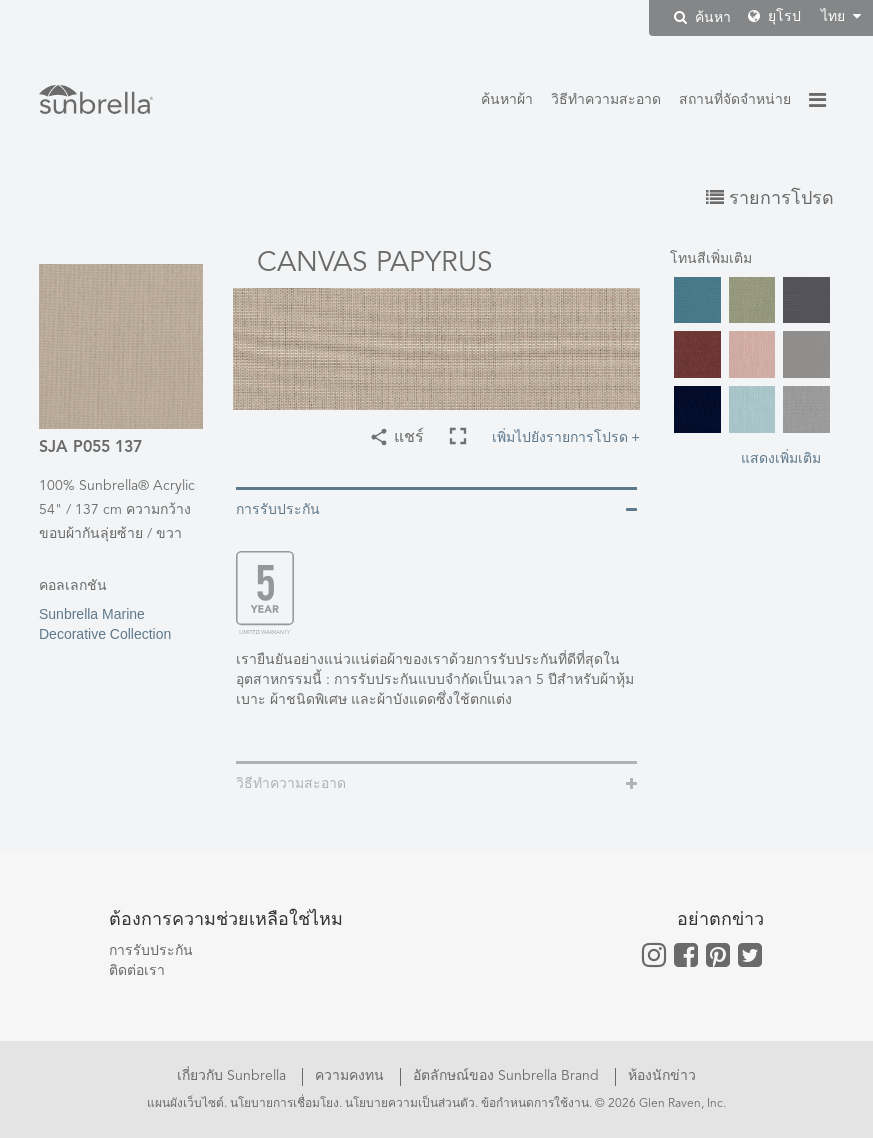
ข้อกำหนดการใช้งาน (535, 1104)
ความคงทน (351, 1076)
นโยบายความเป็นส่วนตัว (410, 1104)
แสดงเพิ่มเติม (781, 458)
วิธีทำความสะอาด (606, 100)
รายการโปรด (770, 199)
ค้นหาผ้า (507, 100)
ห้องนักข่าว (662, 1076)
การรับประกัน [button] (278, 510)
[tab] (436, 508)
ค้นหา (702, 17)
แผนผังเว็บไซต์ (185, 1104)
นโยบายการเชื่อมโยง (284, 1104)
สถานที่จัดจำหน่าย (735, 100)
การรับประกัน (151, 951)
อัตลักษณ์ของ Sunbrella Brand (508, 1076)
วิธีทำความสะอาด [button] (291, 784)
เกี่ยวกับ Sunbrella (233, 1076)
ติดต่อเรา (137, 971)
